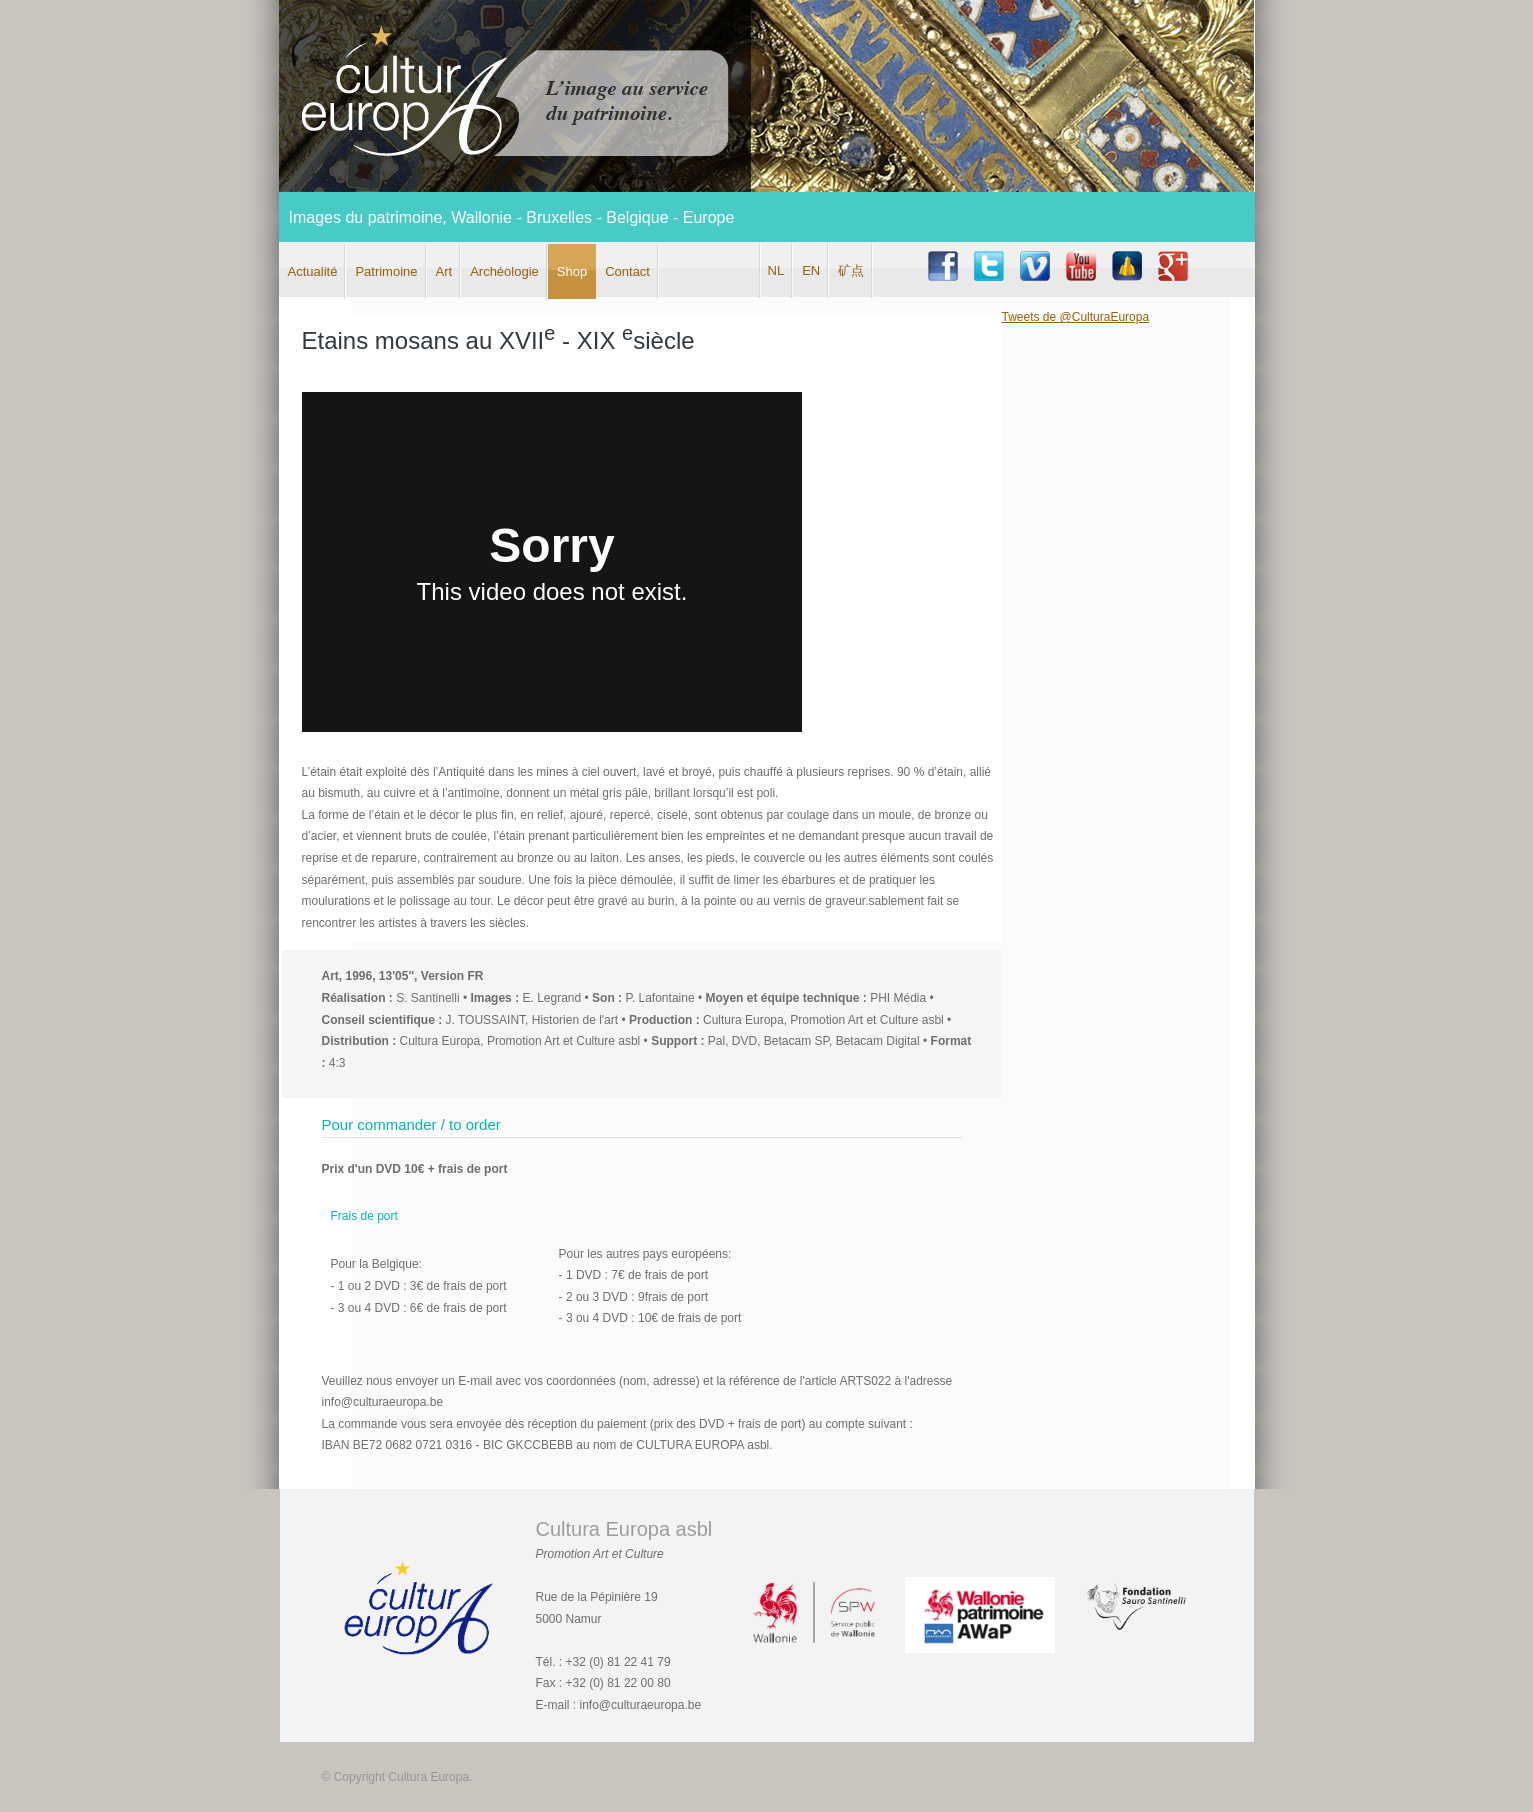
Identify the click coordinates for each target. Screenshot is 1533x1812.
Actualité (313, 271)
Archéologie (504, 271)
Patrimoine (386, 271)
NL (776, 270)
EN (811, 270)
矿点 (851, 270)
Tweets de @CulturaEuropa (1076, 317)
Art (444, 271)
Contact (627, 271)
